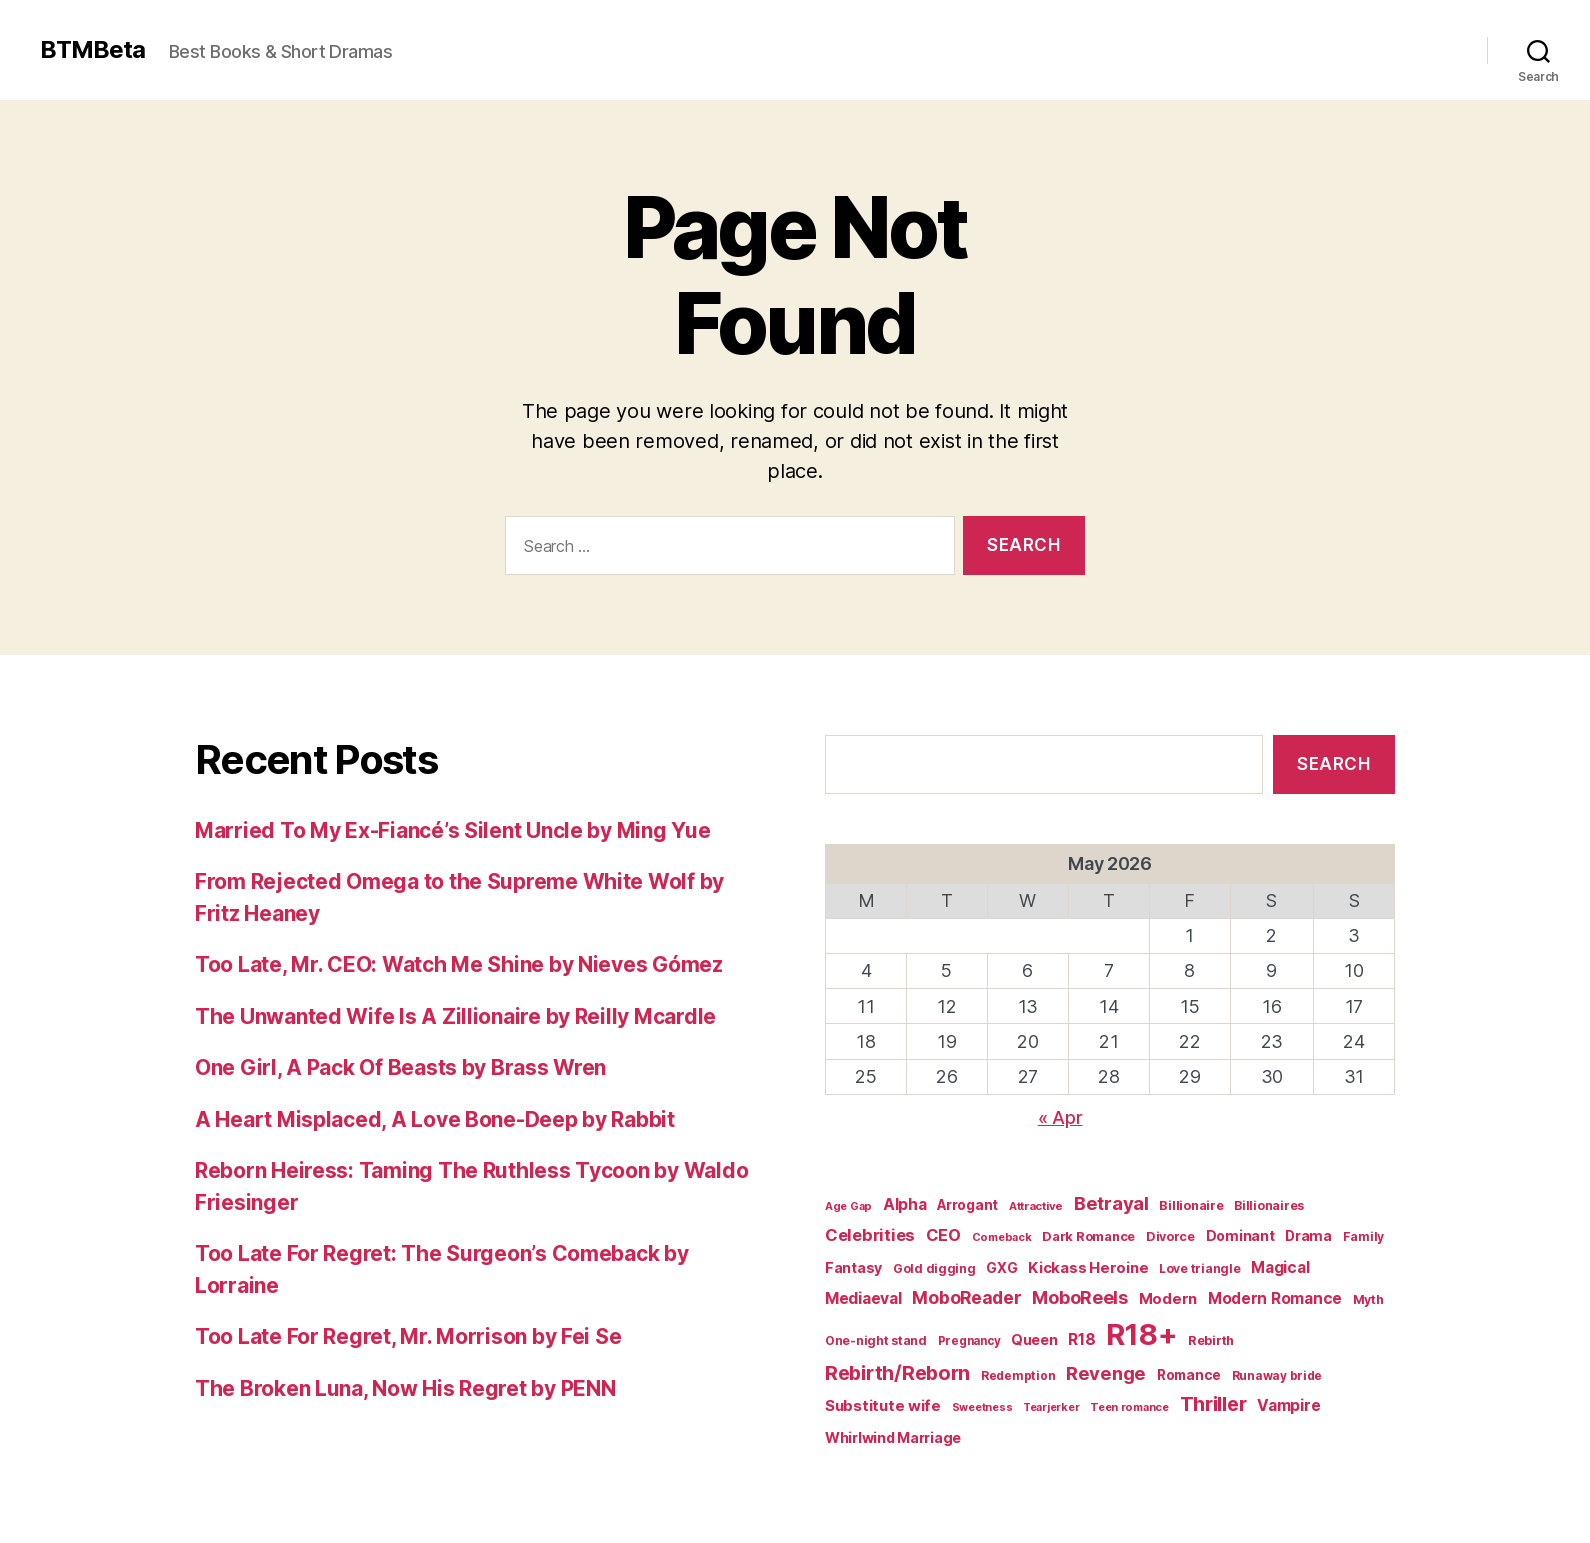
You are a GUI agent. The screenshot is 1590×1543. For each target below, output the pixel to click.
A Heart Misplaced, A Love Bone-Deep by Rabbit (435, 1119)
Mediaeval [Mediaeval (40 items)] (863, 1298)
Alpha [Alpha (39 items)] (905, 1204)
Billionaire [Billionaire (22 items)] (1191, 1205)
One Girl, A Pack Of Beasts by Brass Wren (400, 1067)
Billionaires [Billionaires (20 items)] (1269, 1205)
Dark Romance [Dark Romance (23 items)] (1088, 1236)
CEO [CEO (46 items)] (943, 1235)
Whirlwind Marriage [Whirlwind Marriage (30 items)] (893, 1437)
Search (1333, 764)
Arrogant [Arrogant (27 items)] (967, 1205)
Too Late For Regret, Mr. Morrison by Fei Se (408, 1336)
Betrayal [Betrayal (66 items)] (1111, 1203)
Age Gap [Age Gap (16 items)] (848, 1206)
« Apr (1060, 1117)
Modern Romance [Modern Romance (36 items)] (1275, 1298)
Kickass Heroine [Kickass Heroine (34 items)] (1088, 1268)
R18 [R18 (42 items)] (1081, 1339)
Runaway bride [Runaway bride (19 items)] (1277, 1375)
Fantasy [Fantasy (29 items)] (853, 1267)
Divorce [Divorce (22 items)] (1170, 1236)
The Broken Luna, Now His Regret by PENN (405, 1388)
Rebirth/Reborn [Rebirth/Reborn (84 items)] (897, 1373)
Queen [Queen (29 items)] (1034, 1339)
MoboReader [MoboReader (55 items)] (966, 1297)
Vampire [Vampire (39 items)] (1288, 1405)
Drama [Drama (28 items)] (1308, 1236)
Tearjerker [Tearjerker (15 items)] (1051, 1407)
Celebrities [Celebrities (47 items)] (870, 1235)
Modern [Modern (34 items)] (1168, 1299)
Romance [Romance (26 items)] (1189, 1375)
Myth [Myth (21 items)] (1368, 1299)
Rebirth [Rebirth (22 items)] (1211, 1340)
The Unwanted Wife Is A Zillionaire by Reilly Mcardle (455, 1016)
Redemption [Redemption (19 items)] (1018, 1375)
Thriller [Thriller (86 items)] (1213, 1404)
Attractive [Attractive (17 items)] (1036, 1206)
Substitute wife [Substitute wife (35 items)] (883, 1405)
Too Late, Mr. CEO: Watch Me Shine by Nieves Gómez (459, 964)
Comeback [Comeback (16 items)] (1002, 1237)
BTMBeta (92, 50)
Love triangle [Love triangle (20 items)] (1200, 1268)
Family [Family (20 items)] (1363, 1236)
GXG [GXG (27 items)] (1001, 1268)
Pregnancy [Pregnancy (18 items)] (969, 1341)
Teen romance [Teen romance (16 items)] (1129, 1407)
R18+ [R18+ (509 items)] (1141, 1334)
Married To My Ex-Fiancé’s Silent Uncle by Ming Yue (453, 830)
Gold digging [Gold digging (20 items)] (934, 1268)
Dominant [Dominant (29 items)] (1240, 1235)
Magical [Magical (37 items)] (1280, 1267)
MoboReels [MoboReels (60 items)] (1080, 1297)
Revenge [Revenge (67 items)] (1106, 1373)
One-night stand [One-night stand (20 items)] (876, 1340)
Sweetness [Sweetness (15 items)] (982, 1407)
